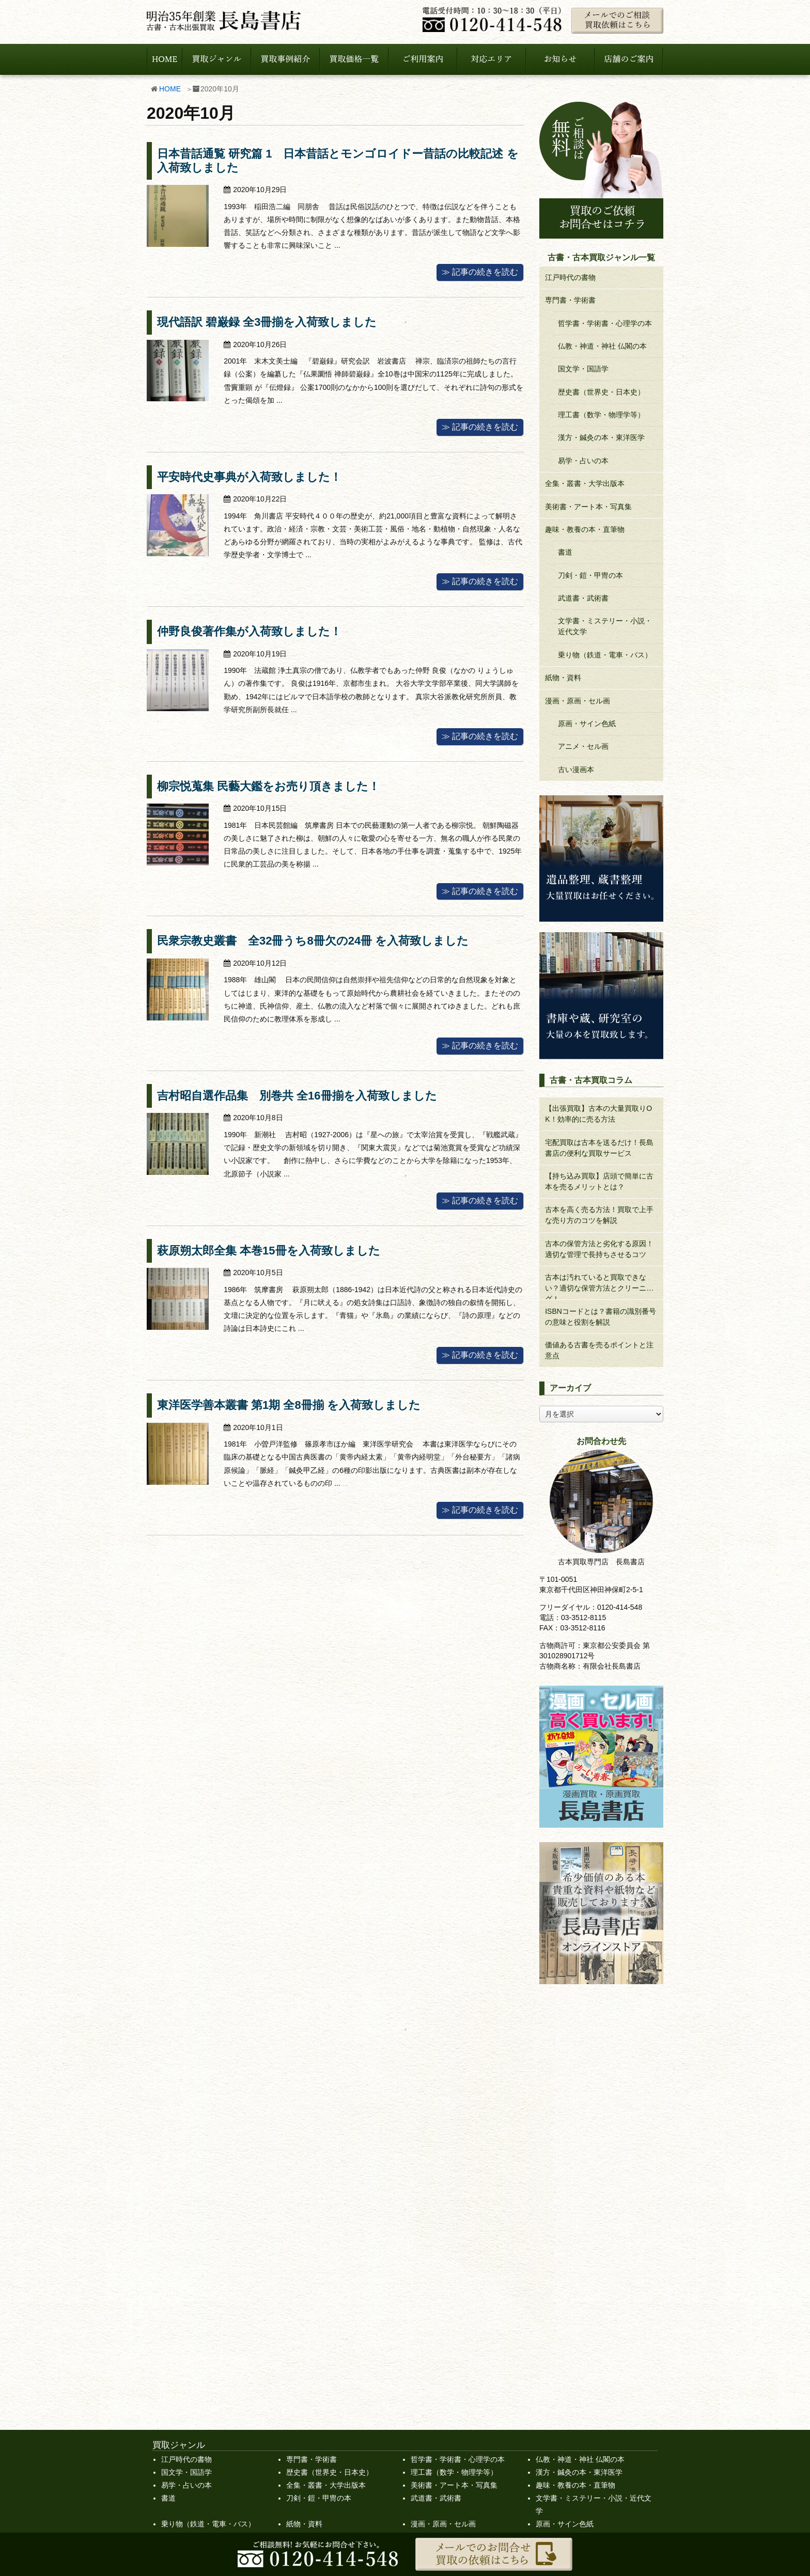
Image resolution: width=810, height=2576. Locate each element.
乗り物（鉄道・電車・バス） (605, 655)
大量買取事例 (570, 2341)
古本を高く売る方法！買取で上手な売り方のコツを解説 (599, 1214)
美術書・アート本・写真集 (588, 506)
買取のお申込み (186, 2380)
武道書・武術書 (583, 598)
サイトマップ (183, 2367)
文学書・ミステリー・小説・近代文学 (605, 626)
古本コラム (567, 2328)
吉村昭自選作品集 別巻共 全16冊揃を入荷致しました (297, 1095)
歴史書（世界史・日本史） (601, 392)
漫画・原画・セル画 (577, 701)
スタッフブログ (574, 2315)
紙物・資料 (563, 677)
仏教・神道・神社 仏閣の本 (602, 346)
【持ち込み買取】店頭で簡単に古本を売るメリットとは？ (599, 1181)
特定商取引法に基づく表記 (204, 2354)
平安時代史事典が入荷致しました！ (249, 476)
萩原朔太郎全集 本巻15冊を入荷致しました (268, 1250)
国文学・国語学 (583, 369)
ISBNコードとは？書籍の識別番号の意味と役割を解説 (600, 1316)
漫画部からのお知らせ (585, 2367)
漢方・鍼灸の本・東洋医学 (601, 437)
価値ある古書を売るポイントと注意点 (599, 1350)
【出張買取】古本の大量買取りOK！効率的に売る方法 (598, 1113)
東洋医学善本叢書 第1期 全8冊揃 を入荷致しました (288, 1405)
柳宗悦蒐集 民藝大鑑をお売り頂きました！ (268, 786)
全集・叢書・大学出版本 (585, 483)
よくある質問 (312, 2367)
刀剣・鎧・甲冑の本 (590, 575)
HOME (170, 89)
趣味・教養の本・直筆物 (585, 529)
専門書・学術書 (570, 300)
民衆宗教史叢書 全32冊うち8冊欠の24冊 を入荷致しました (313, 940)
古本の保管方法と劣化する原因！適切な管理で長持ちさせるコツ (599, 1249)
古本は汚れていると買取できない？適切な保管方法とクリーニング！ (599, 1286)
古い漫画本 (576, 769)
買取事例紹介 (570, 2380)
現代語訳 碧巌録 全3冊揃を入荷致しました (267, 322)
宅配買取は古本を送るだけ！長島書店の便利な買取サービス (599, 1147)
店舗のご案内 (183, 2328)
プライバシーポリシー (197, 2341)
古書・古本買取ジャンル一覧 (458, 2262)
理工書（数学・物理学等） (601, 415)
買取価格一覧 (557, 2262)
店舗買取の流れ (315, 2354)
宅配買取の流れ (315, 2341)
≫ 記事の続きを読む (480, 272)
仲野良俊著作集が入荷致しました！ (249, 631)
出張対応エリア (315, 2315)
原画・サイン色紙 (587, 723)
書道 (565, 552)
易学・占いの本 (583, 461)
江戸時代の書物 (570, 277)
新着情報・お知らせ (581, 2354)
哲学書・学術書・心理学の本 (605, 323)
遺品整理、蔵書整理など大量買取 (473, 2315)
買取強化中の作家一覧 (197, 2275)
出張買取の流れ (315, 2328)
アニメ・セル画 (583, 746)
